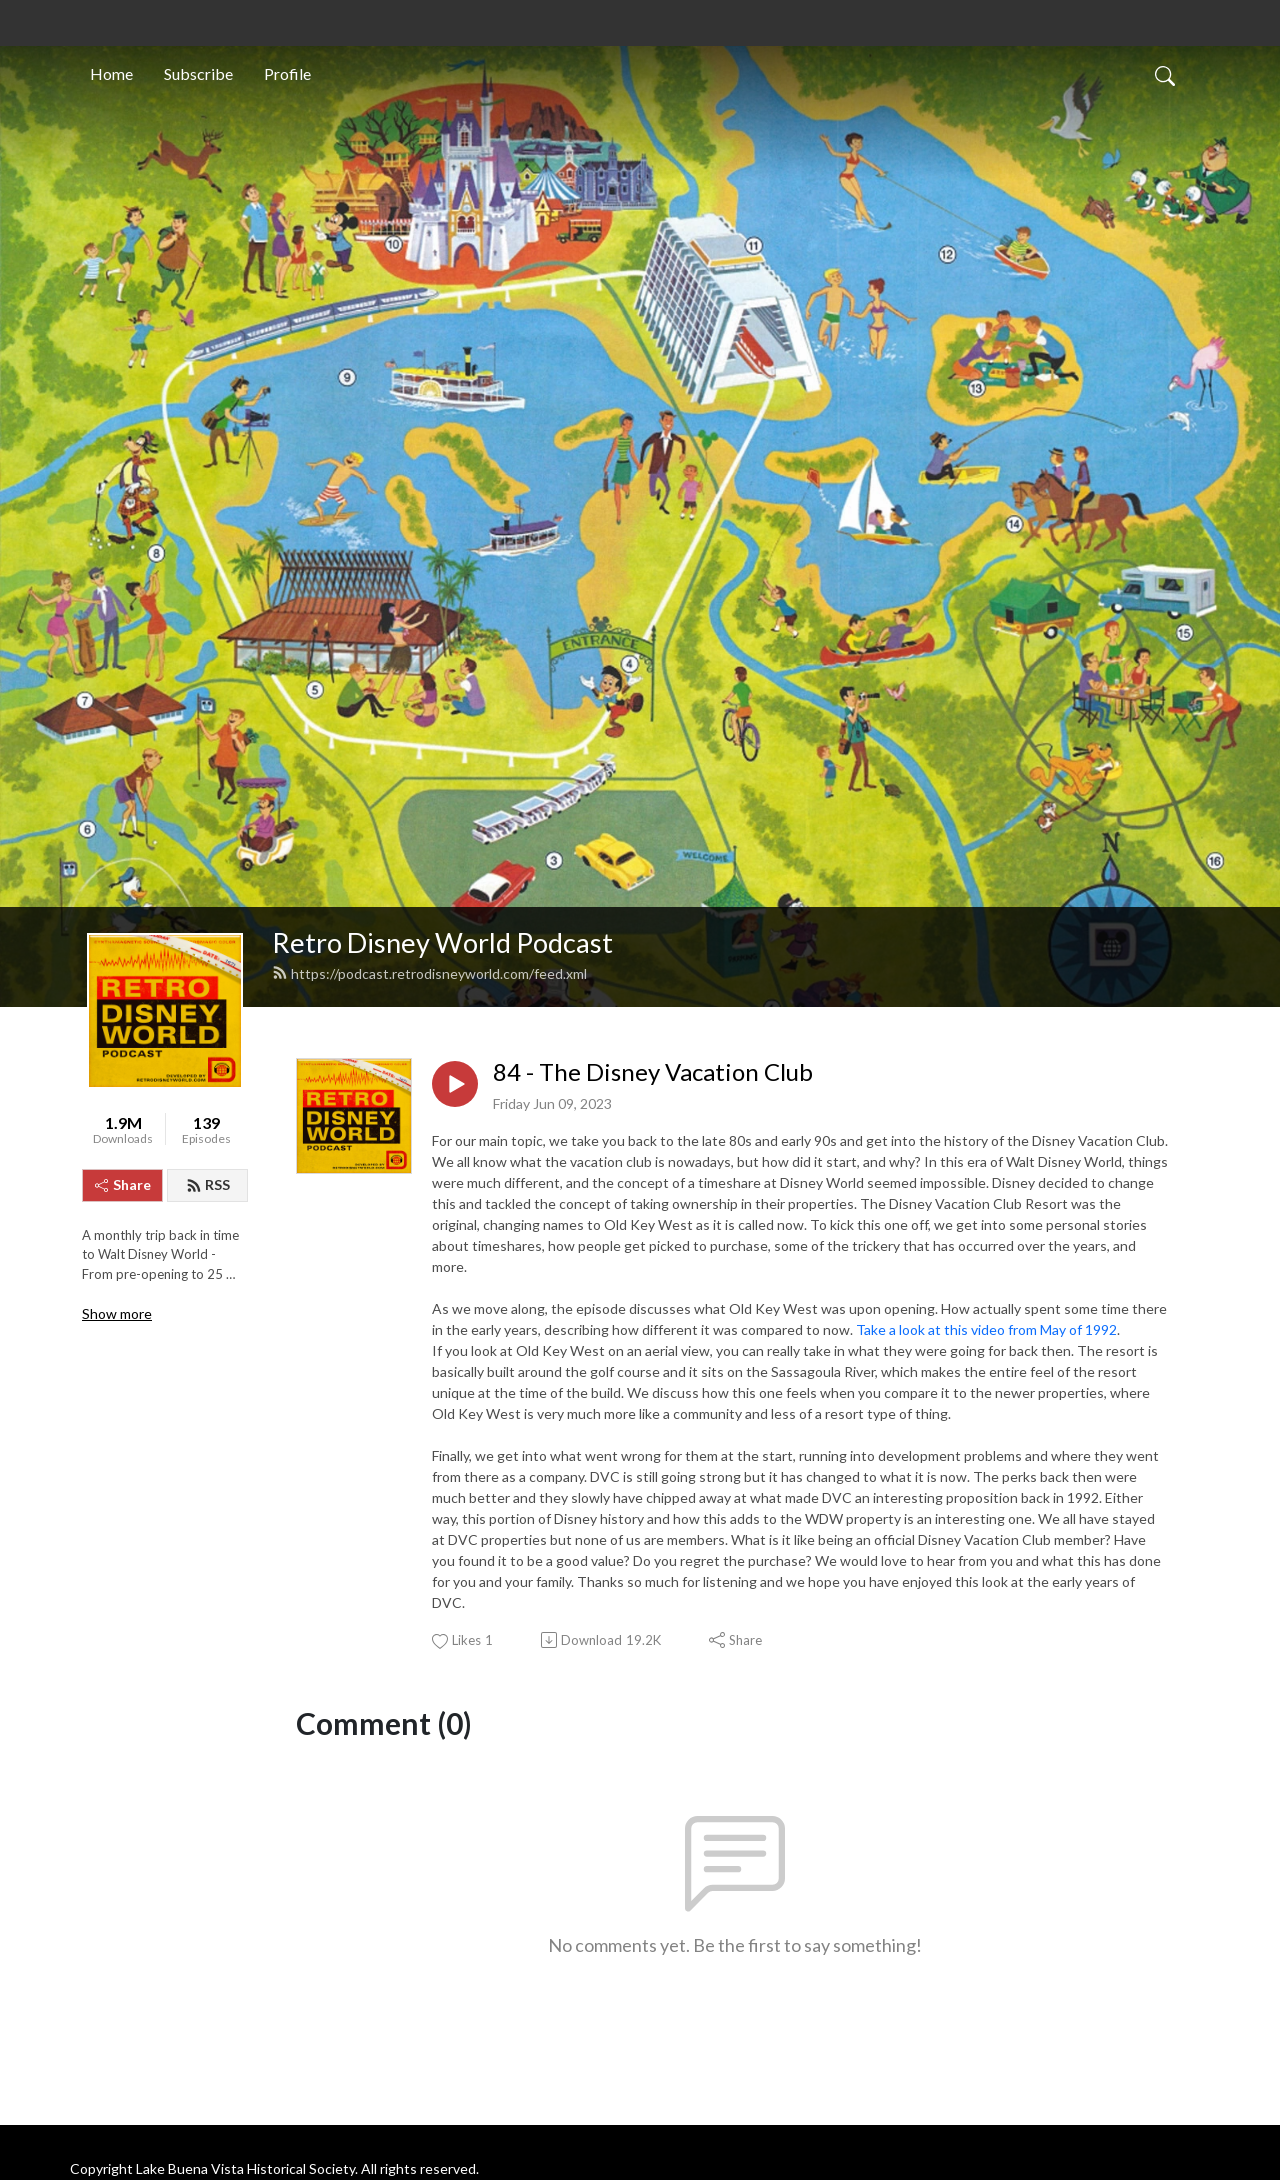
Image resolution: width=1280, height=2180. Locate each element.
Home (111, 73)
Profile (287, 73)
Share (123, 1184)
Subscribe (198, 73)
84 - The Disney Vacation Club (653, 1072)
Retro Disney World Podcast (442, 942)
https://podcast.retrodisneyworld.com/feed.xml (429, 973)
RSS (208, 1184)
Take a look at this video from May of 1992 (986, 1329)
